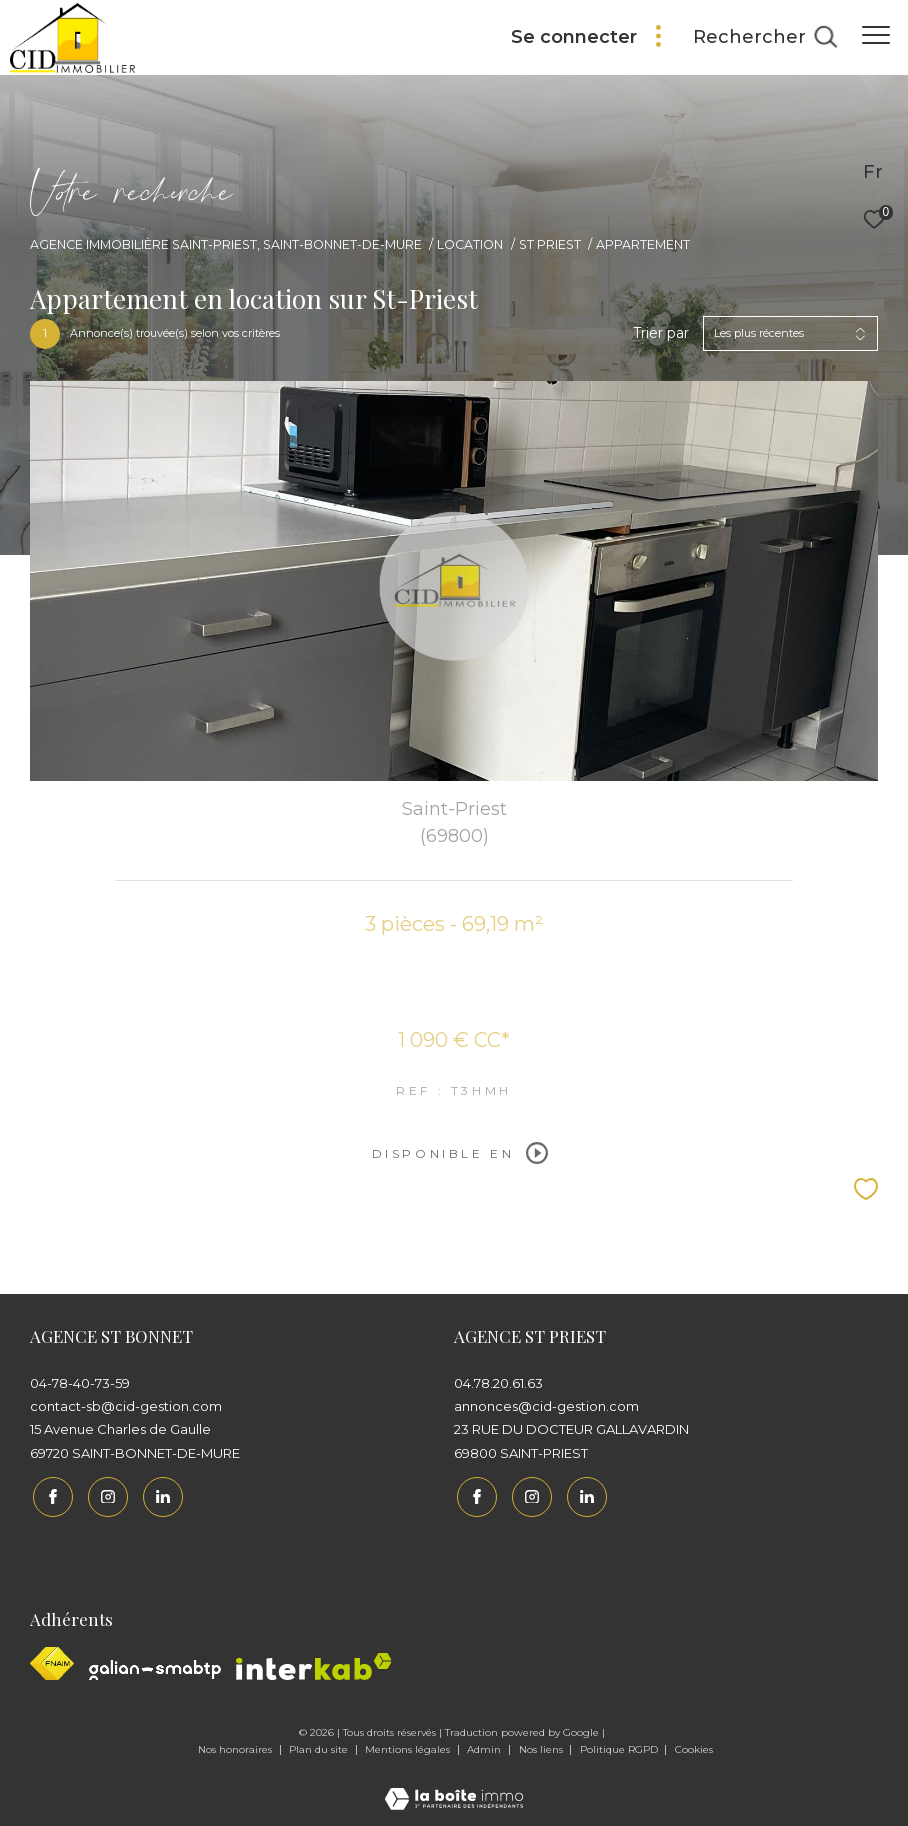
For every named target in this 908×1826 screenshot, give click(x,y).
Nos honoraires (236, 1747)
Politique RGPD (619, 1747)
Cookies (694, 1748)
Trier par (661, 333)
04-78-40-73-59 (80, 1383)
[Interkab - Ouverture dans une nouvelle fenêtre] (314, 1664)
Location (470, 244)
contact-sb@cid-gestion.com (126, 1406)
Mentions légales (409, 1747)
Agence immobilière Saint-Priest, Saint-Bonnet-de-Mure (226, 244)
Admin (485, 1747)
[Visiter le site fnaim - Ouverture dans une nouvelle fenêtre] (52, 1661)
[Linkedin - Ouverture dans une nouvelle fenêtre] (160, 1494)
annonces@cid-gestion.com (546, 1406)
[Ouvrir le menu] (876, 35)
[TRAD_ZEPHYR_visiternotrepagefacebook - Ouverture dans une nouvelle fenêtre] (50, 1494)
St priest (550, 244)
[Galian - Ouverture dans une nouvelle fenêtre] (155, 1668)
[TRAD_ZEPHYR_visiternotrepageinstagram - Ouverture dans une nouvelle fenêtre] (105, 1494)
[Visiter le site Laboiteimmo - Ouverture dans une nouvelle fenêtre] (454, 1783)
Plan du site (320, 1747)
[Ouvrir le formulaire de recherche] (765, 38)
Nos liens (542, 1747)
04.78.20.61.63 (498, 1383)
